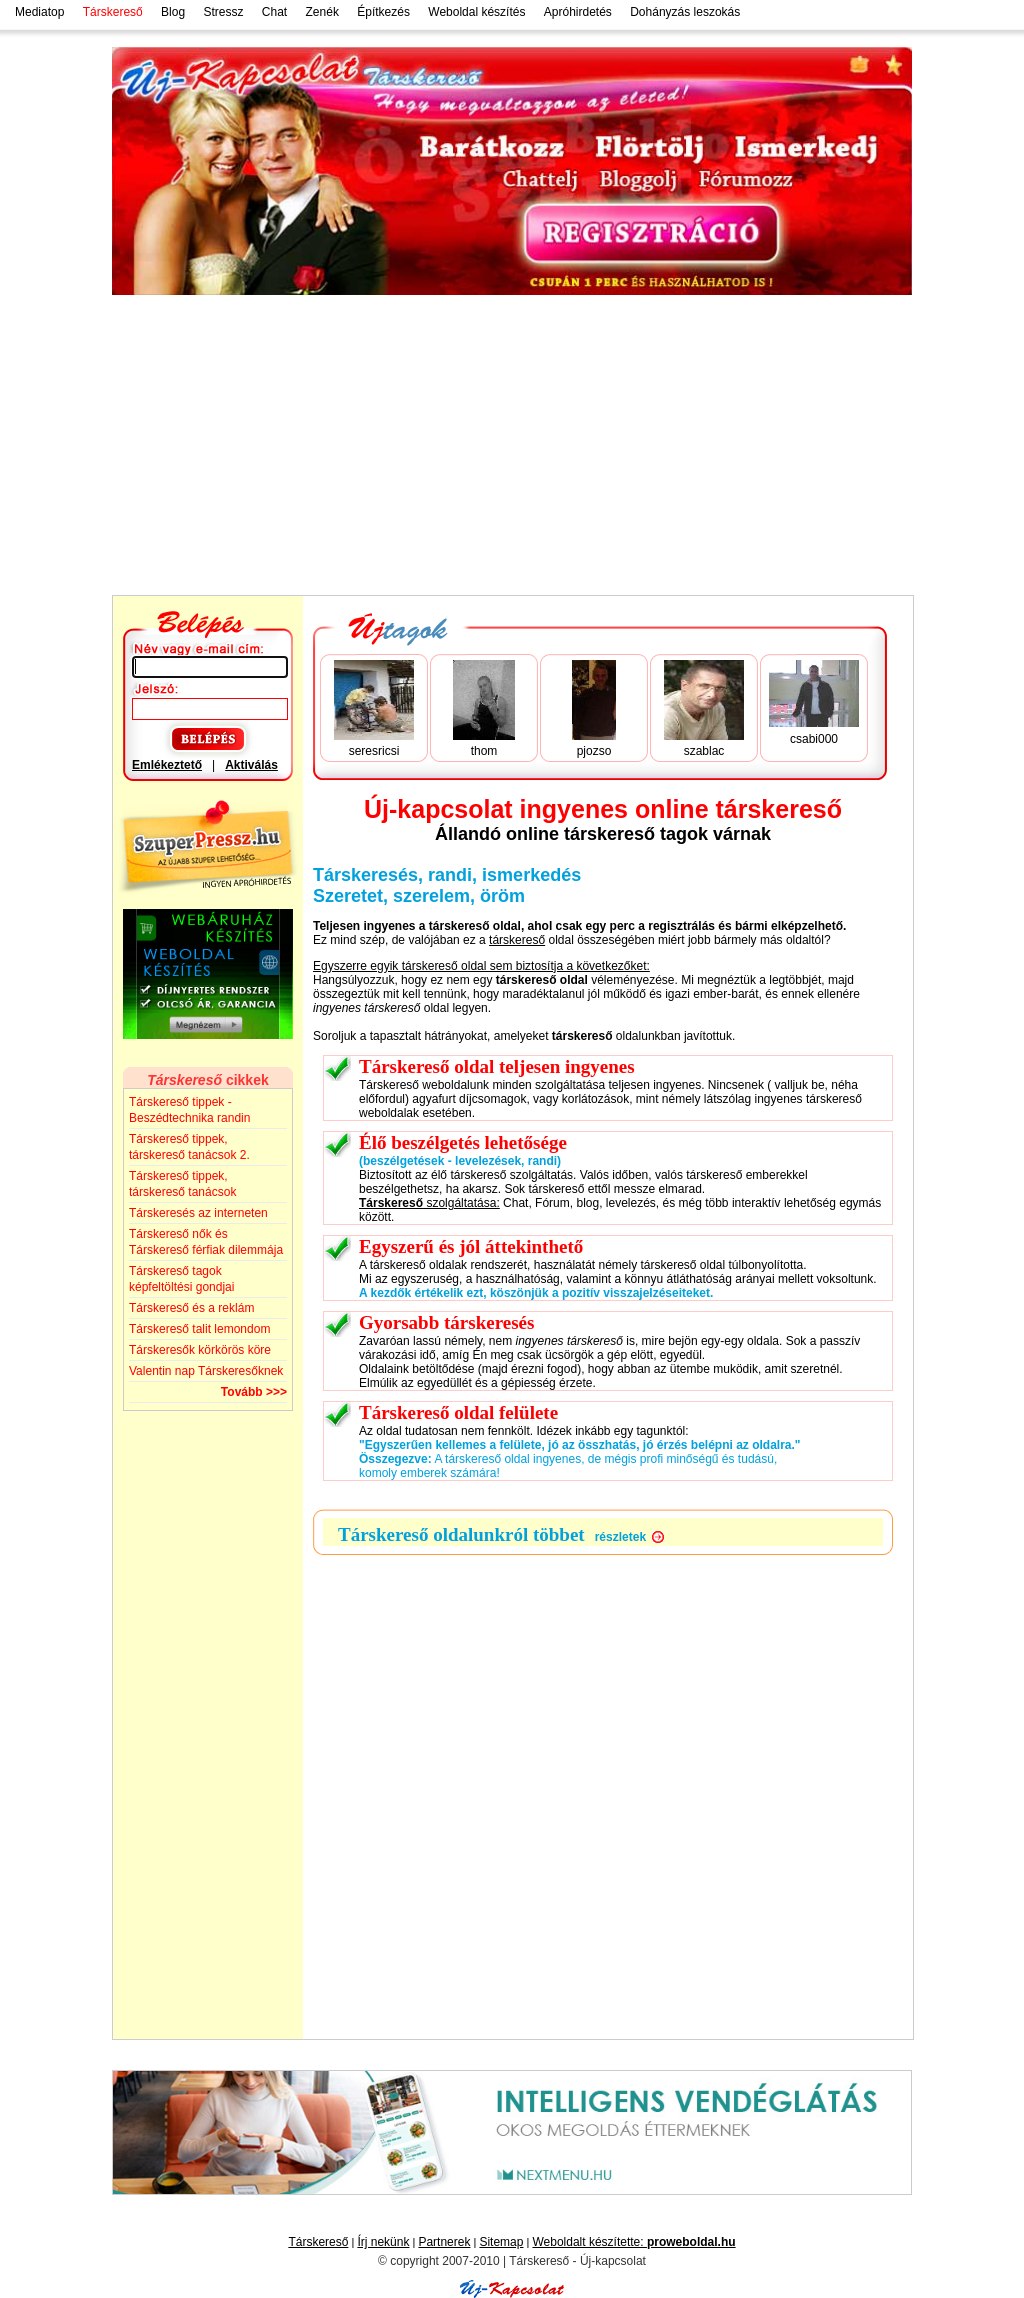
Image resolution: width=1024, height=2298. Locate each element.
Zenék (322, 12)
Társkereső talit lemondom (199, 1329)
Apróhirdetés (578, 12)
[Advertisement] (512, 445)
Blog (173, 12)
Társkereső (318, 2242)
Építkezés (383, 12)
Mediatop (39, 12)
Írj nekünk (383, 2242)
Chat (274, 12)
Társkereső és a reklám (191, 1308)
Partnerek (444, 2242)
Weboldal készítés (476, 12)
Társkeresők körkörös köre (200, 1350)
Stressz (223, 12)
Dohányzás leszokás (685, 12)
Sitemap (501, 2242)
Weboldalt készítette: (633, 2242)
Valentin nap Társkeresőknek (206, 1371)
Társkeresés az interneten (198, 1213)
